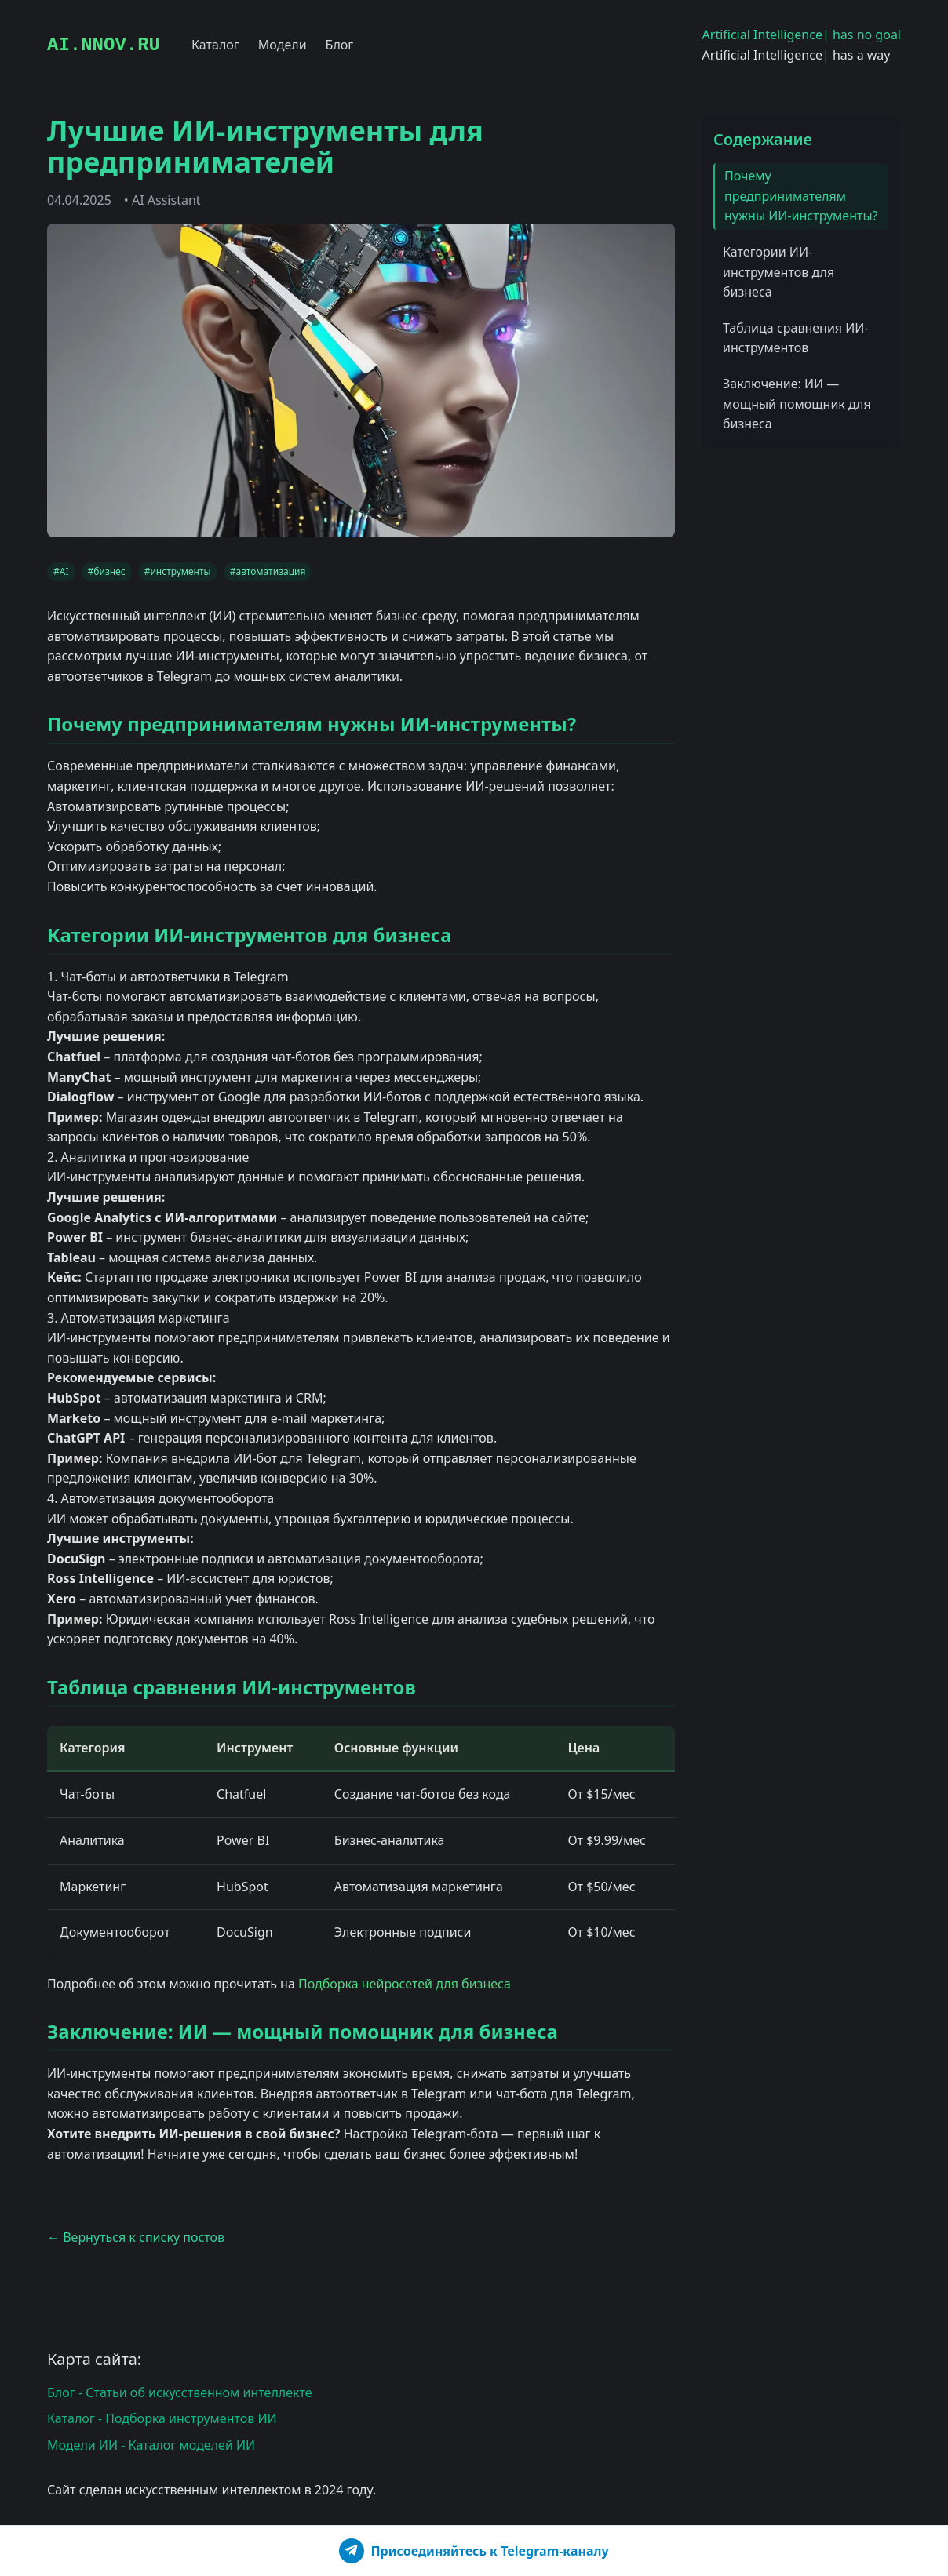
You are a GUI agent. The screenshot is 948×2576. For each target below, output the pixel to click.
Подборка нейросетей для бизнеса (404, 1983)
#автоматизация (268, 571)
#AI (61, 571)
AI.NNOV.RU (103, 45)
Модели (282, 44)
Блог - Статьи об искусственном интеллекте (179, 2392)
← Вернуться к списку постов (135, 2237)
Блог (340, 44)
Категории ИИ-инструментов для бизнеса (778, 271)
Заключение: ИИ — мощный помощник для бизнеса (797, 403)
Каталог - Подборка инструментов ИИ (162, 2418)
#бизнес (107, 571)
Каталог (215, 44)
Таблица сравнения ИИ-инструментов (796, 338)
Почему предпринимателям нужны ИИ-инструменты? (801, 195)
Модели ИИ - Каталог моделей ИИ (151, 2445)
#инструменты (177, 571)
